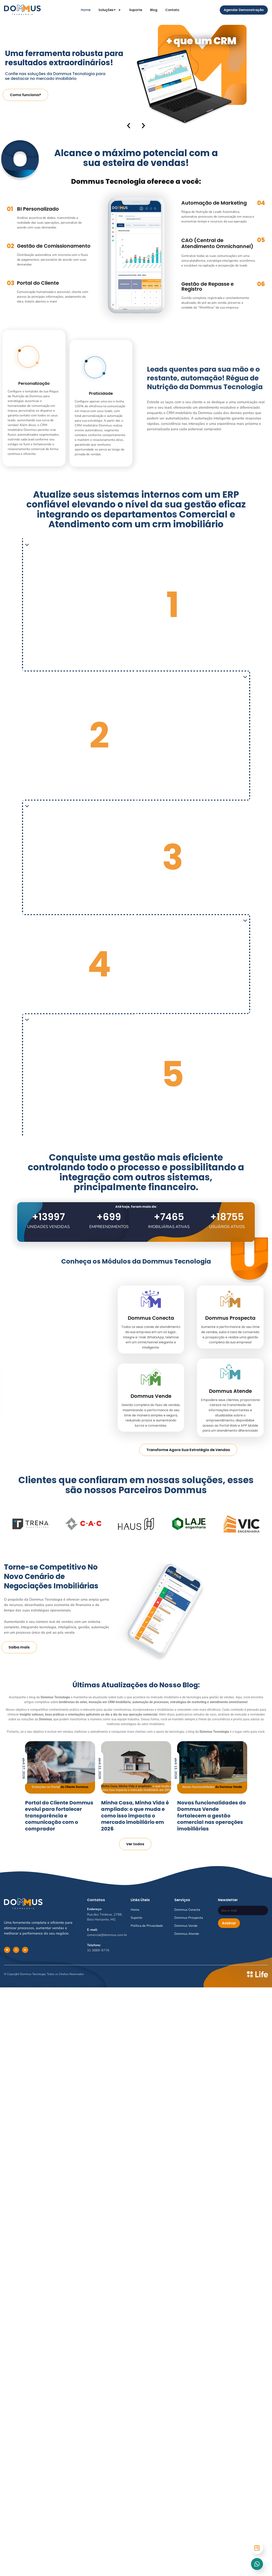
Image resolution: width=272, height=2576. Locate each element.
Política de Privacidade (147, 1926)
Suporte (135, 10)
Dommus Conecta (187, 1910)
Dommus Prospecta (188, 1918)
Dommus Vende (186, 1926)
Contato (172, 10)
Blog (153, 10)
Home (85, 10)
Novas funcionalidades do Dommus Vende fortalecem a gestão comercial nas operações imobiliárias (211, 1815)
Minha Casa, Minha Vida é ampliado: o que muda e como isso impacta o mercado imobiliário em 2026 (135, 1815)
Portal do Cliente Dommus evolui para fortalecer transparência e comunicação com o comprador (59, 1815)
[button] (128, 125)
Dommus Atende (186, 1934)
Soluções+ (109, 10)
